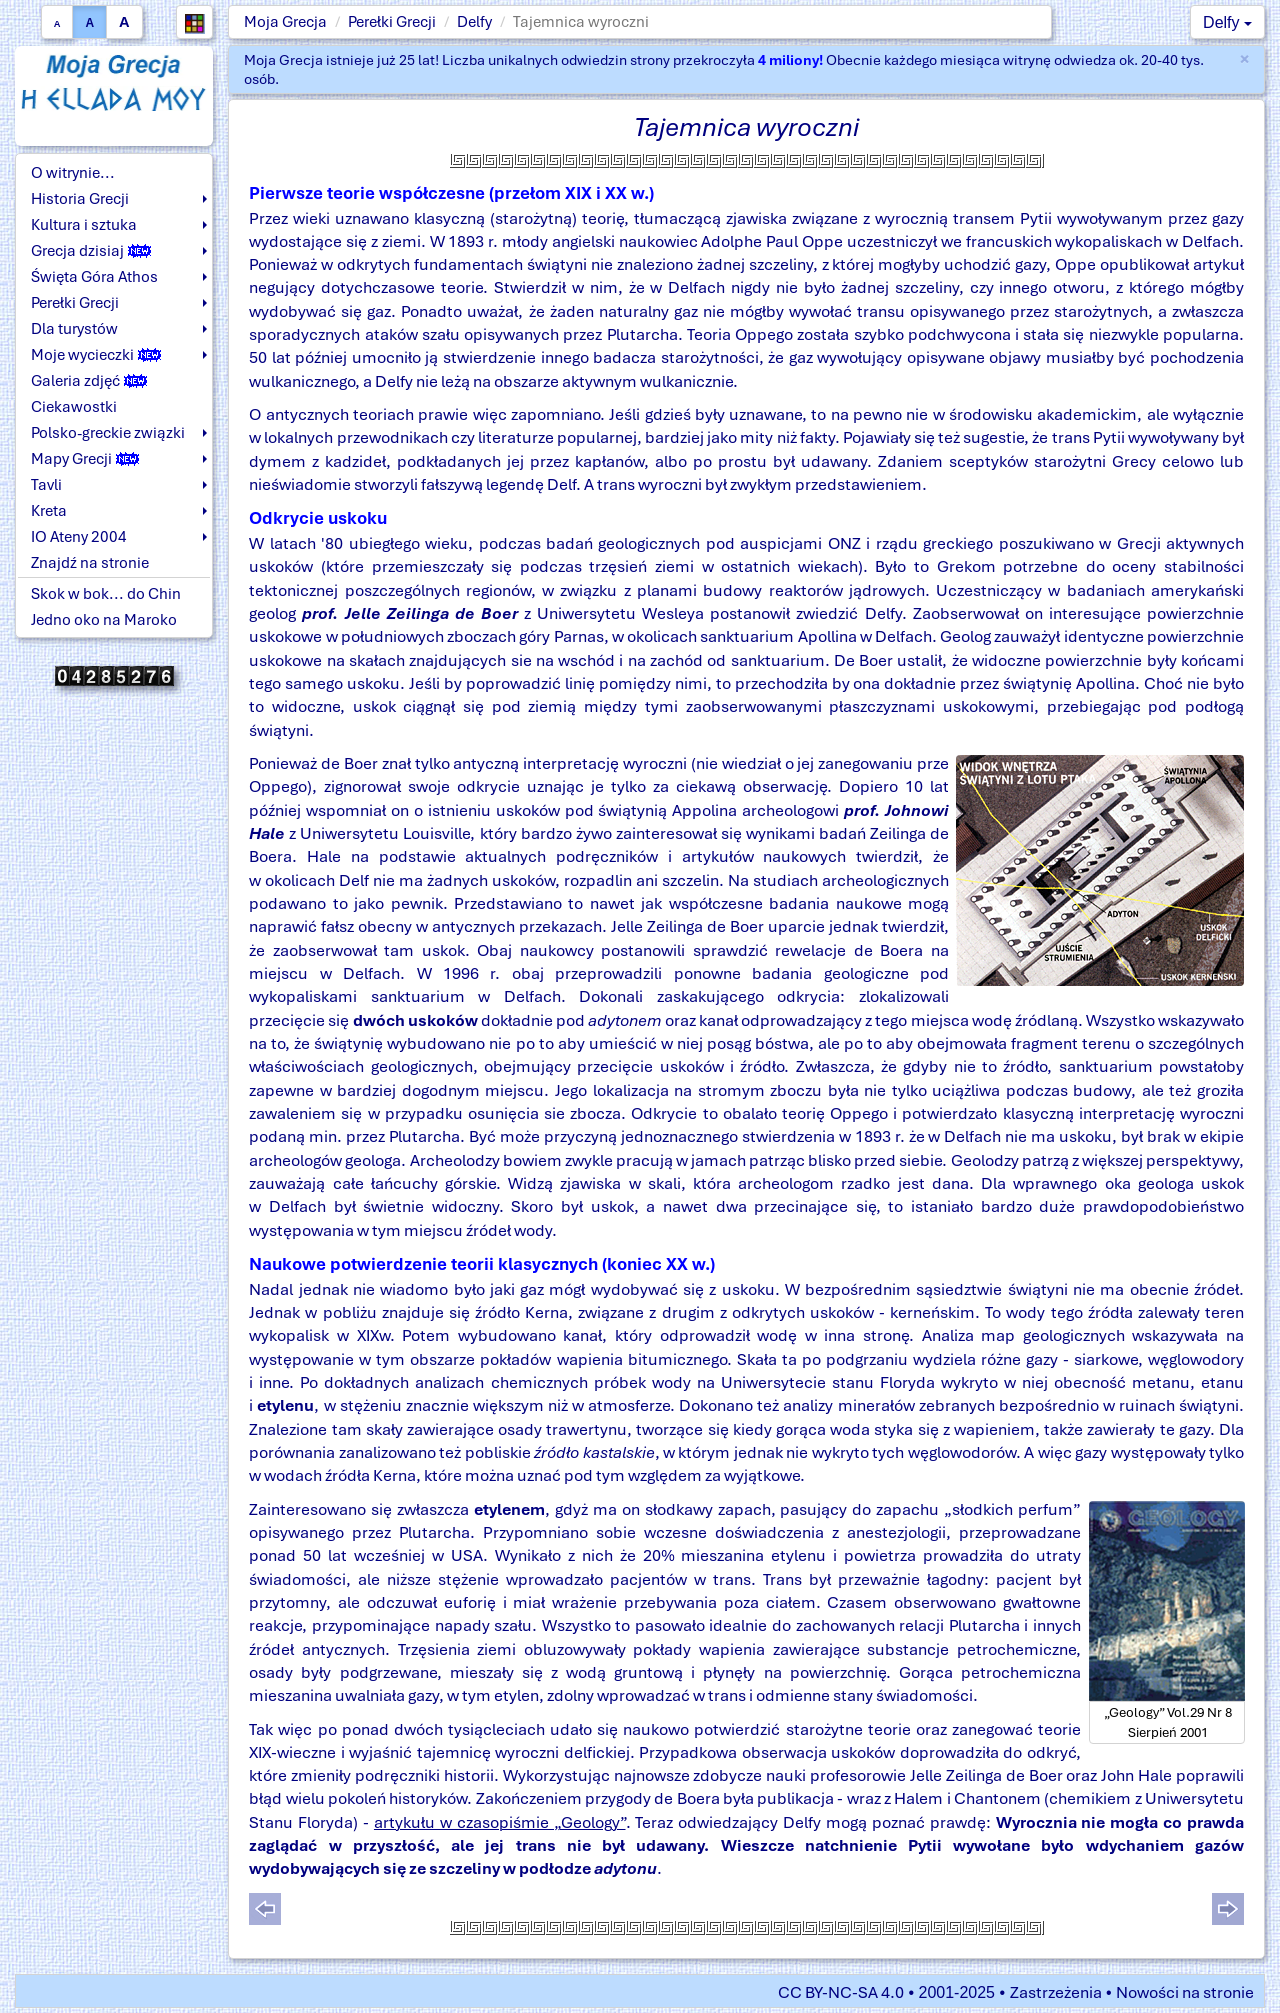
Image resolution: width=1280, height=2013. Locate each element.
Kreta (49, 511)
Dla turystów (74, 329)
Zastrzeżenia (1056, 1992)
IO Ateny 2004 (79, 537)
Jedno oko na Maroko (104, 620)
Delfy (474, 22)
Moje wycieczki (96, 355)
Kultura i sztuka (84, 225)
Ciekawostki (74, 407)
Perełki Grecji (392, 22)
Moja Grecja (285, 22)
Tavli (46, 485)
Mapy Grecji (85, 459)
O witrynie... (73, 173)
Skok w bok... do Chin (106, 594)
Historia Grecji (80, 199)
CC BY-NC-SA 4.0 (841, 1992)
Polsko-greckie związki (108, 433)
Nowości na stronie (1185, 1992)
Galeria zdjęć (89, 381)
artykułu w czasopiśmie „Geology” (500, 1822)
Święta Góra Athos (94, 277)
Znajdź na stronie (90, 563)
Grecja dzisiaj (91, 251)
